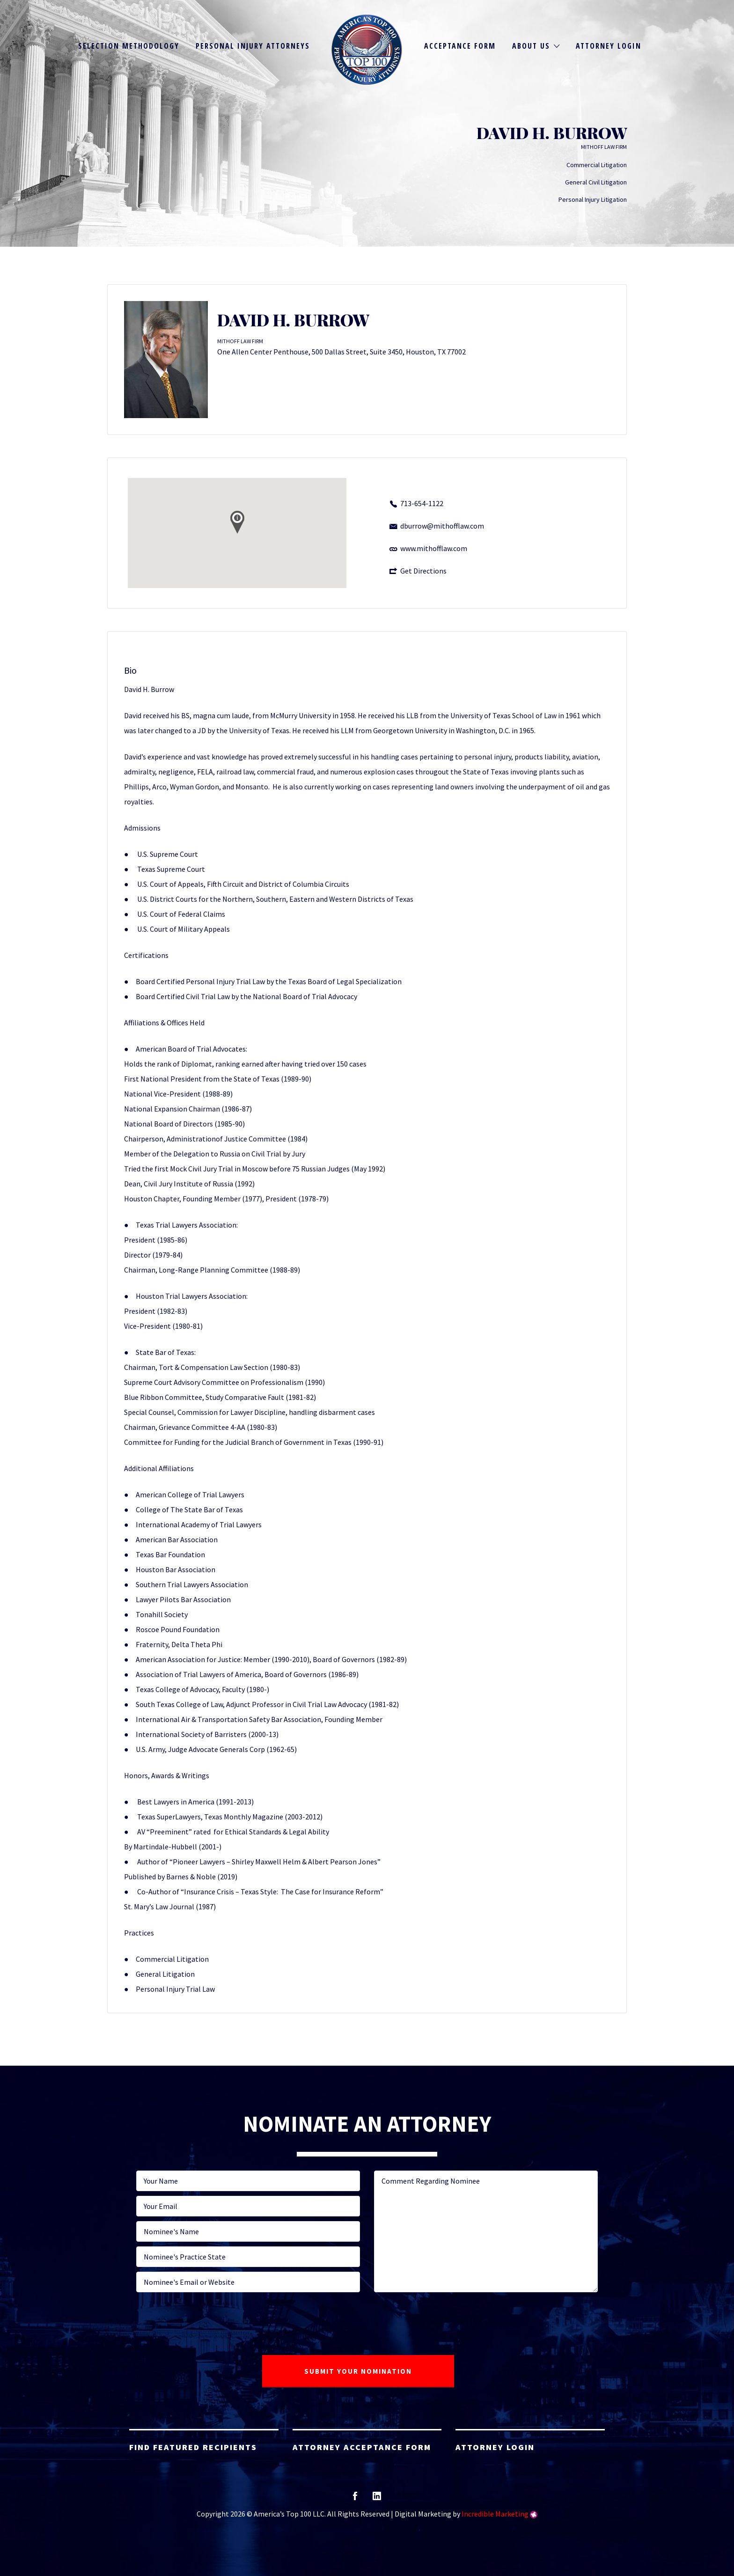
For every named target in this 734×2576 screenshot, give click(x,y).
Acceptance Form (460, 46)
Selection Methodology (128, 46)
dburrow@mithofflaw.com (442, 525)
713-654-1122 (421, 503)
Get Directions (423, 570)
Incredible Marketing (495, 2513)
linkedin (377, 2499)
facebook (355, 2499)
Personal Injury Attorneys (253, 46)
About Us (531, 46)
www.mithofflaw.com (433, 548)
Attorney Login (608, 46)
